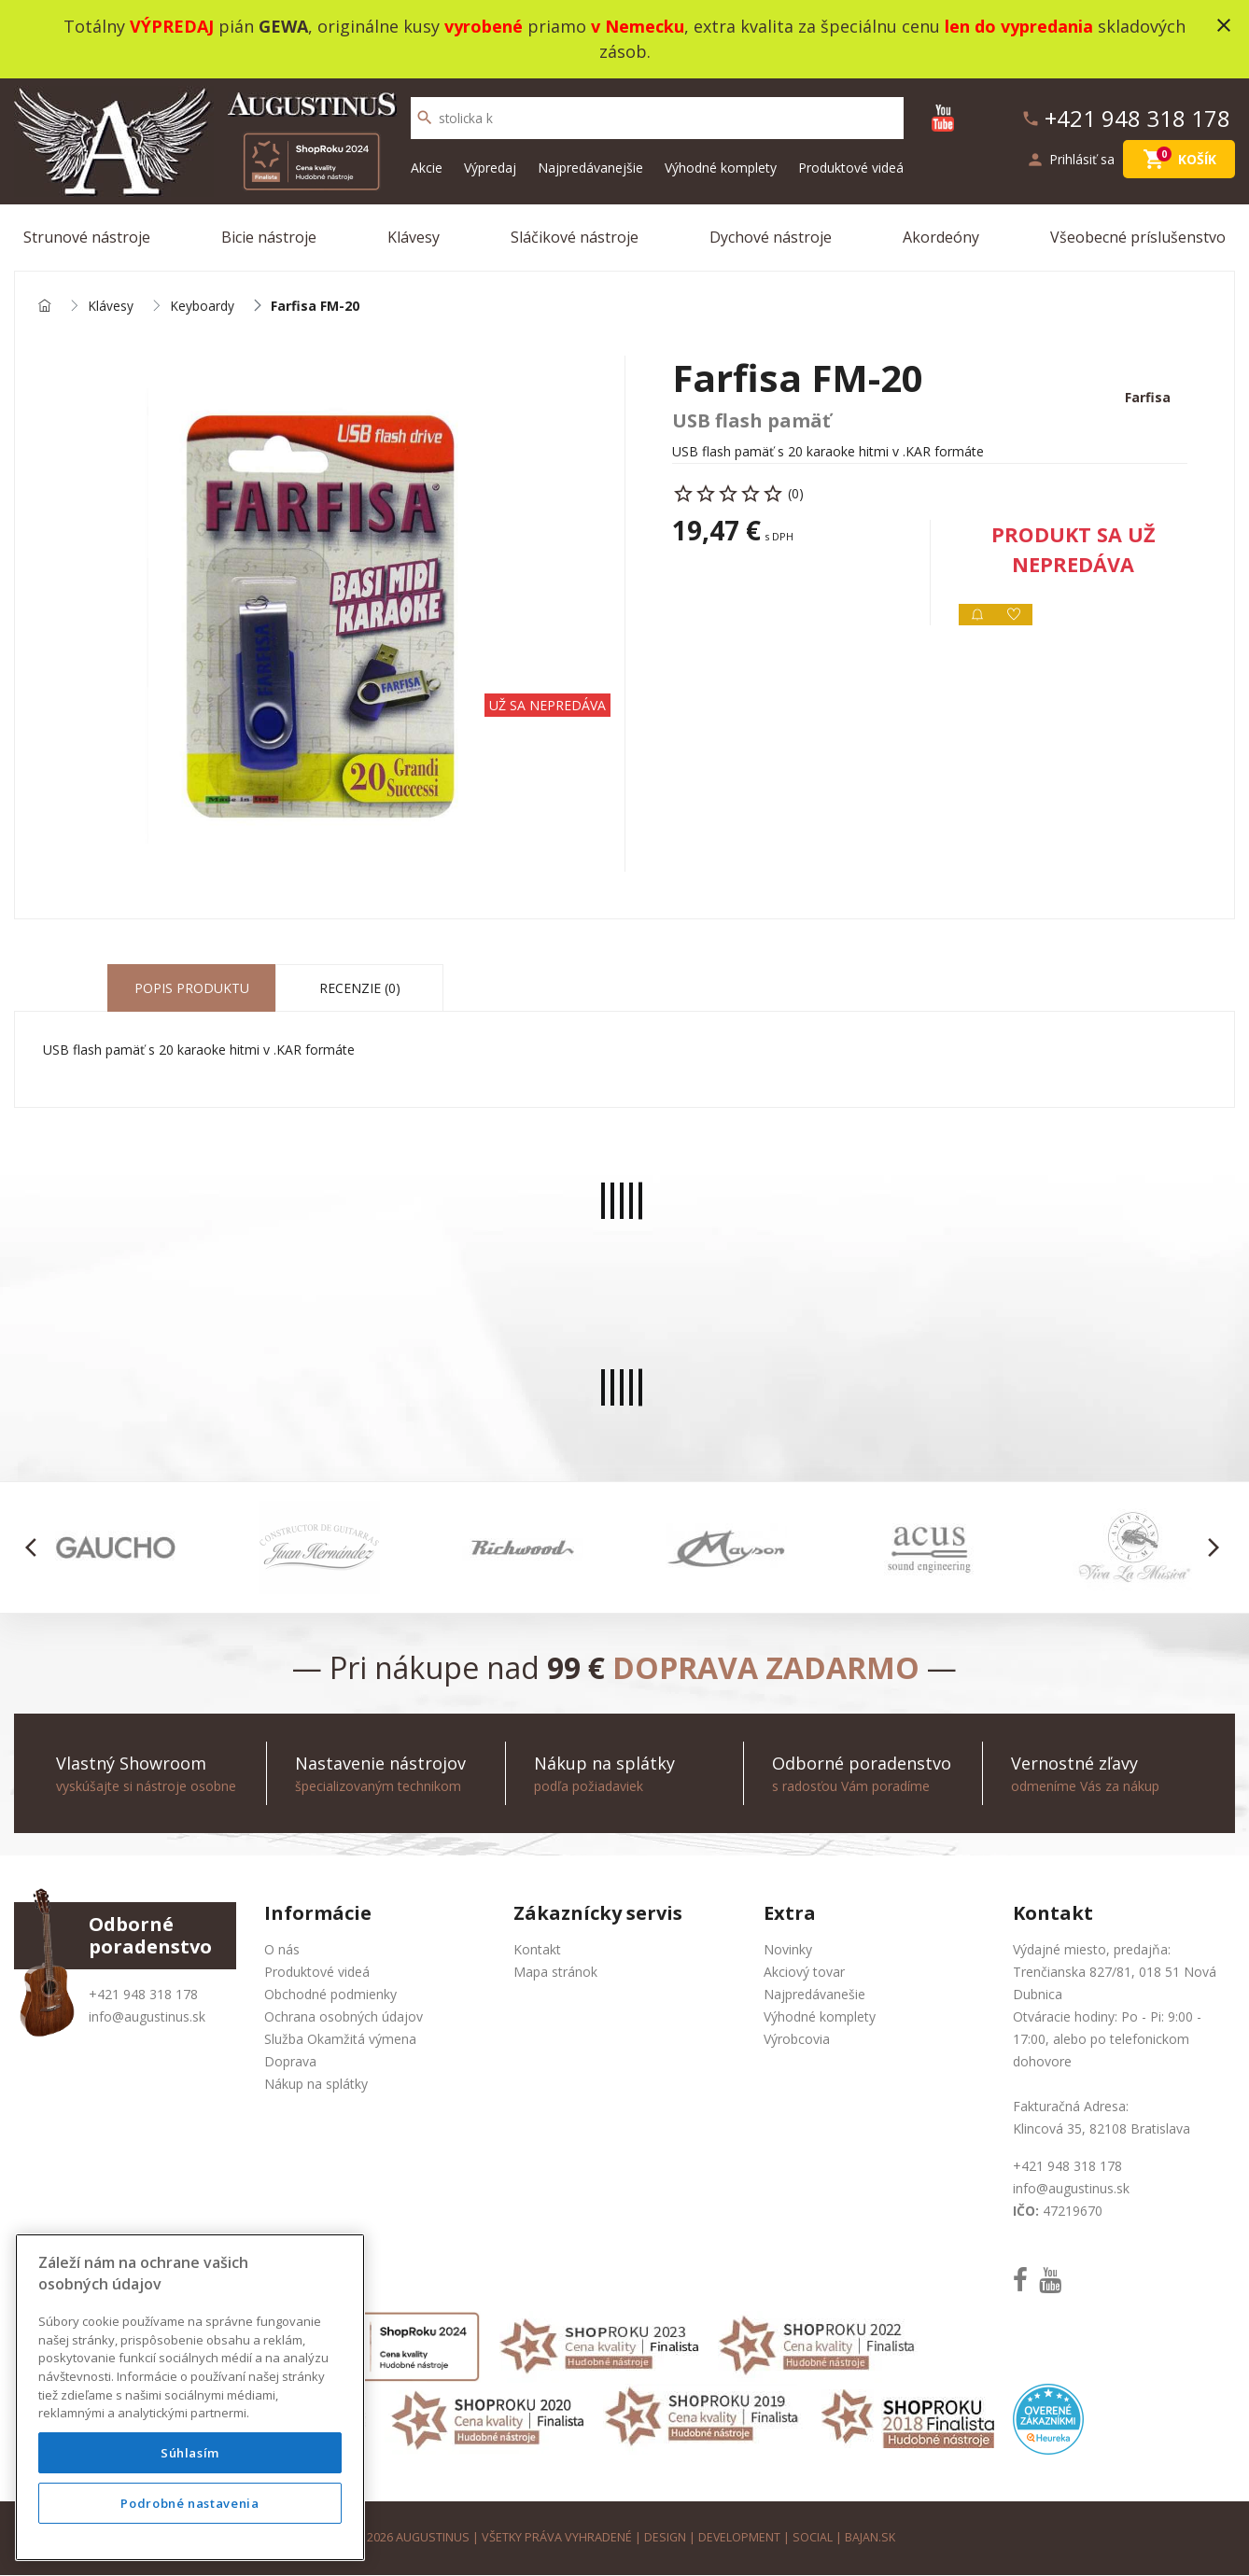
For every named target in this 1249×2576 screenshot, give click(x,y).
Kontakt (537, 1950)
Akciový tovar (804, 1972)
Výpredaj (490, 167)
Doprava (290, 2062)
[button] (36, 1548)
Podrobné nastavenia (189, 2503)
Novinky (788, 1950)
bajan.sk (871, 2538)
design (665, 2538)
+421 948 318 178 (143, 1995)
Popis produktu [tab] (191, 989)
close (1224, 25)
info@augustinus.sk (147, 2017)
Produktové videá (851, 167)
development (739, 2538)
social (813, 2538)
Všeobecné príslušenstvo (1138, 237)
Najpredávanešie (814, 1995)
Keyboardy (202, 307)
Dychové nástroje (770, 237)
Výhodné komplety (721, 167)
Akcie (426, 167)
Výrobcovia (797, 2040)
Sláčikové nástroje (575, 237)
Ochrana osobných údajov (343, 2017)
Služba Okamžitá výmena (340, 2040)
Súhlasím (190, 2452)
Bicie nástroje (268, 237)
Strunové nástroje (86, 237)
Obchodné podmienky (330, 1995)
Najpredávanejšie (590, 167)
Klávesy (413, 237)
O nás (282, 1950)
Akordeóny (941, 237)
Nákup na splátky (316, 2084)
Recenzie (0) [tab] (359, 989)
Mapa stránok (555, 1972)
